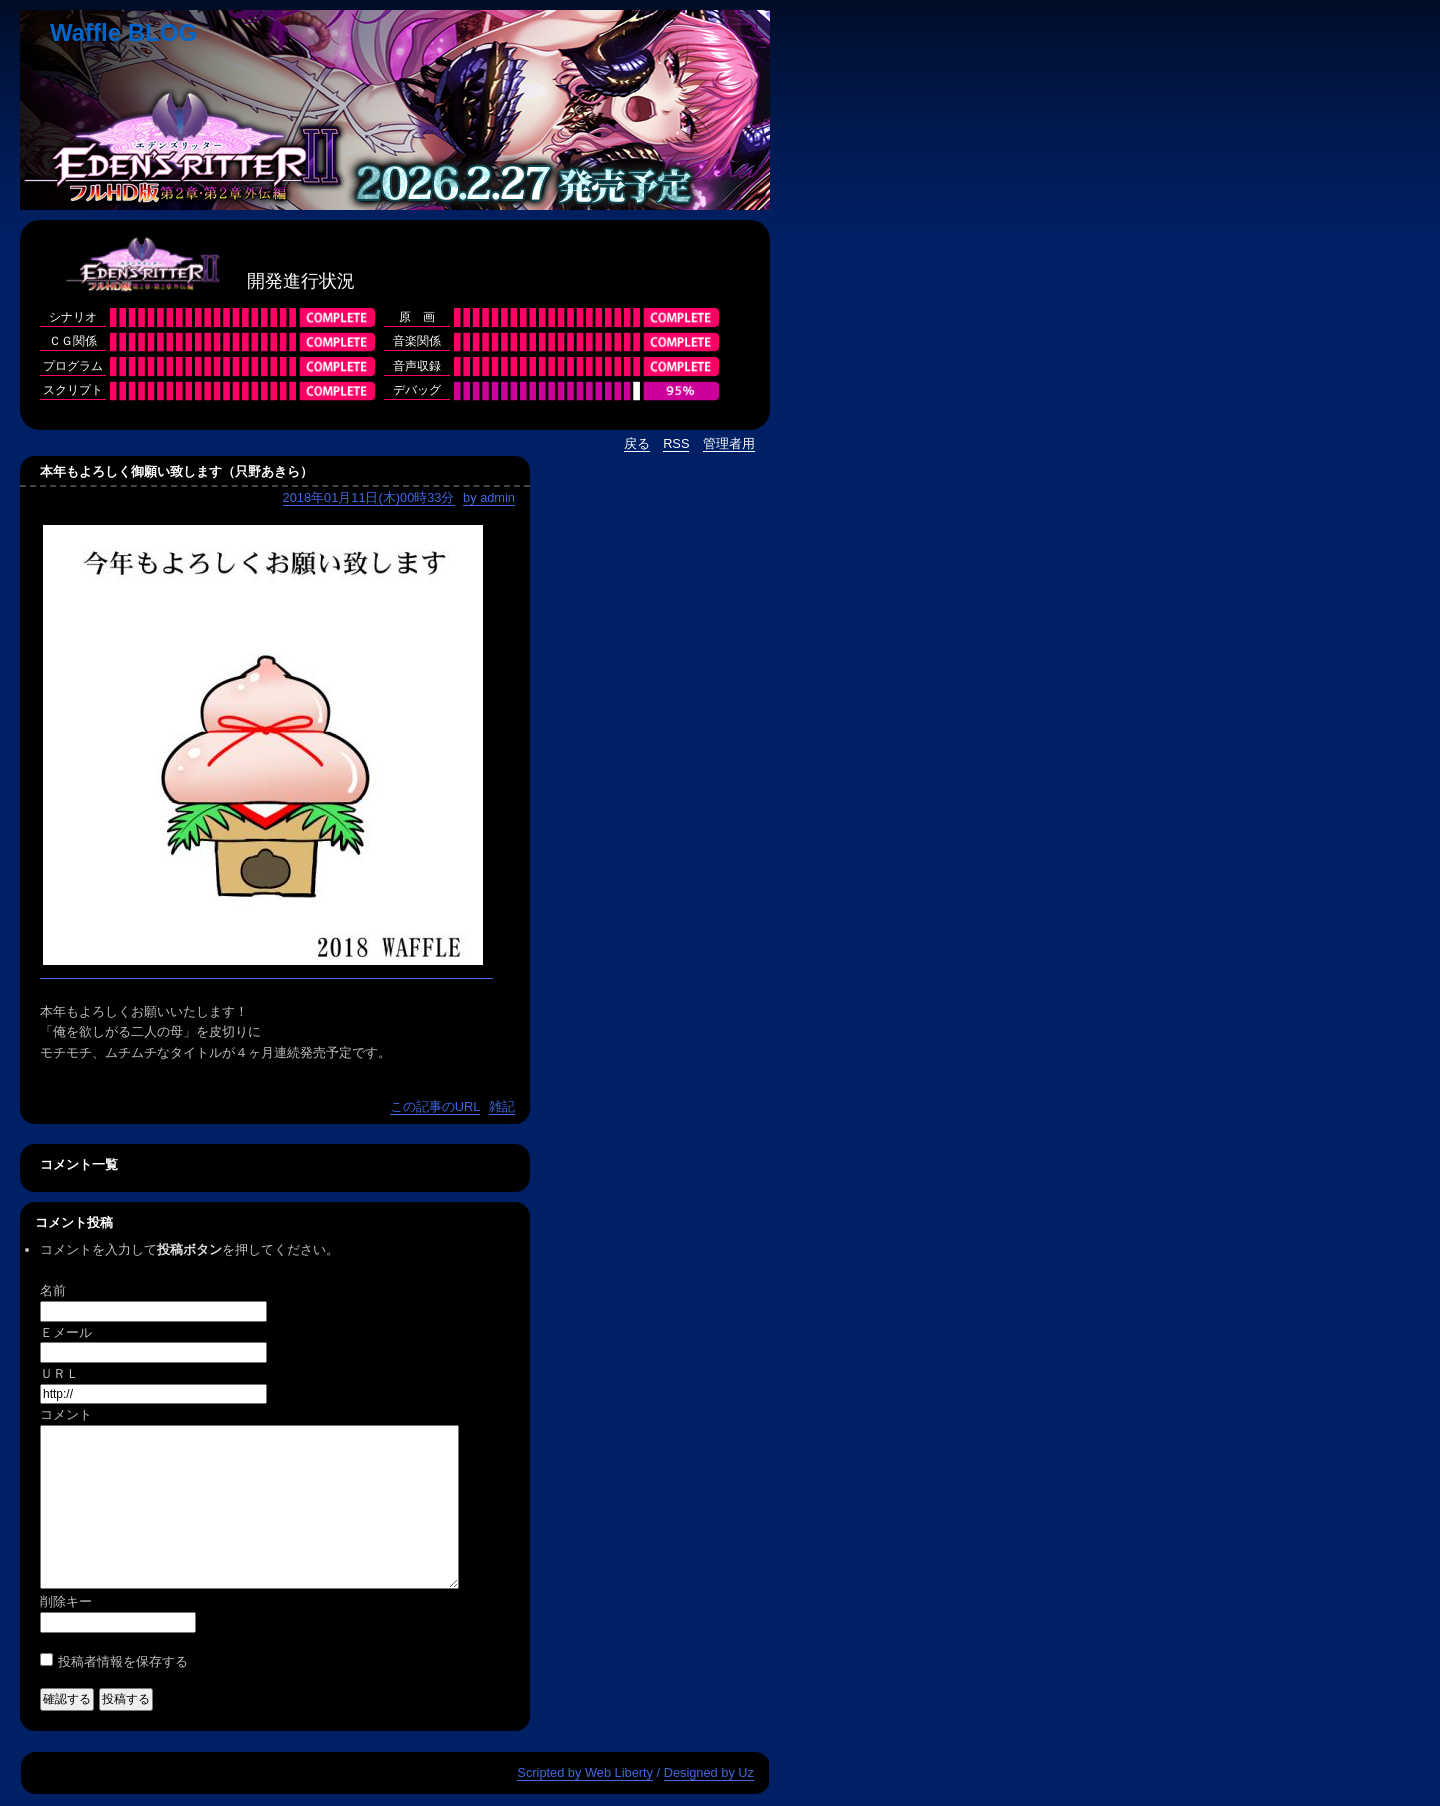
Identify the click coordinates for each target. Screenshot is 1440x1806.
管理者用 (729, 443)
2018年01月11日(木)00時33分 (369, 497)
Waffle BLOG (123, 32)
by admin (489, 497)
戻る (637, 443)
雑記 (502, 1106)
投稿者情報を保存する (123, 1661)
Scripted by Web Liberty (585, 1772)
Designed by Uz (709, 1772)
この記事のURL (435, 1106)
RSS (676, 443)
